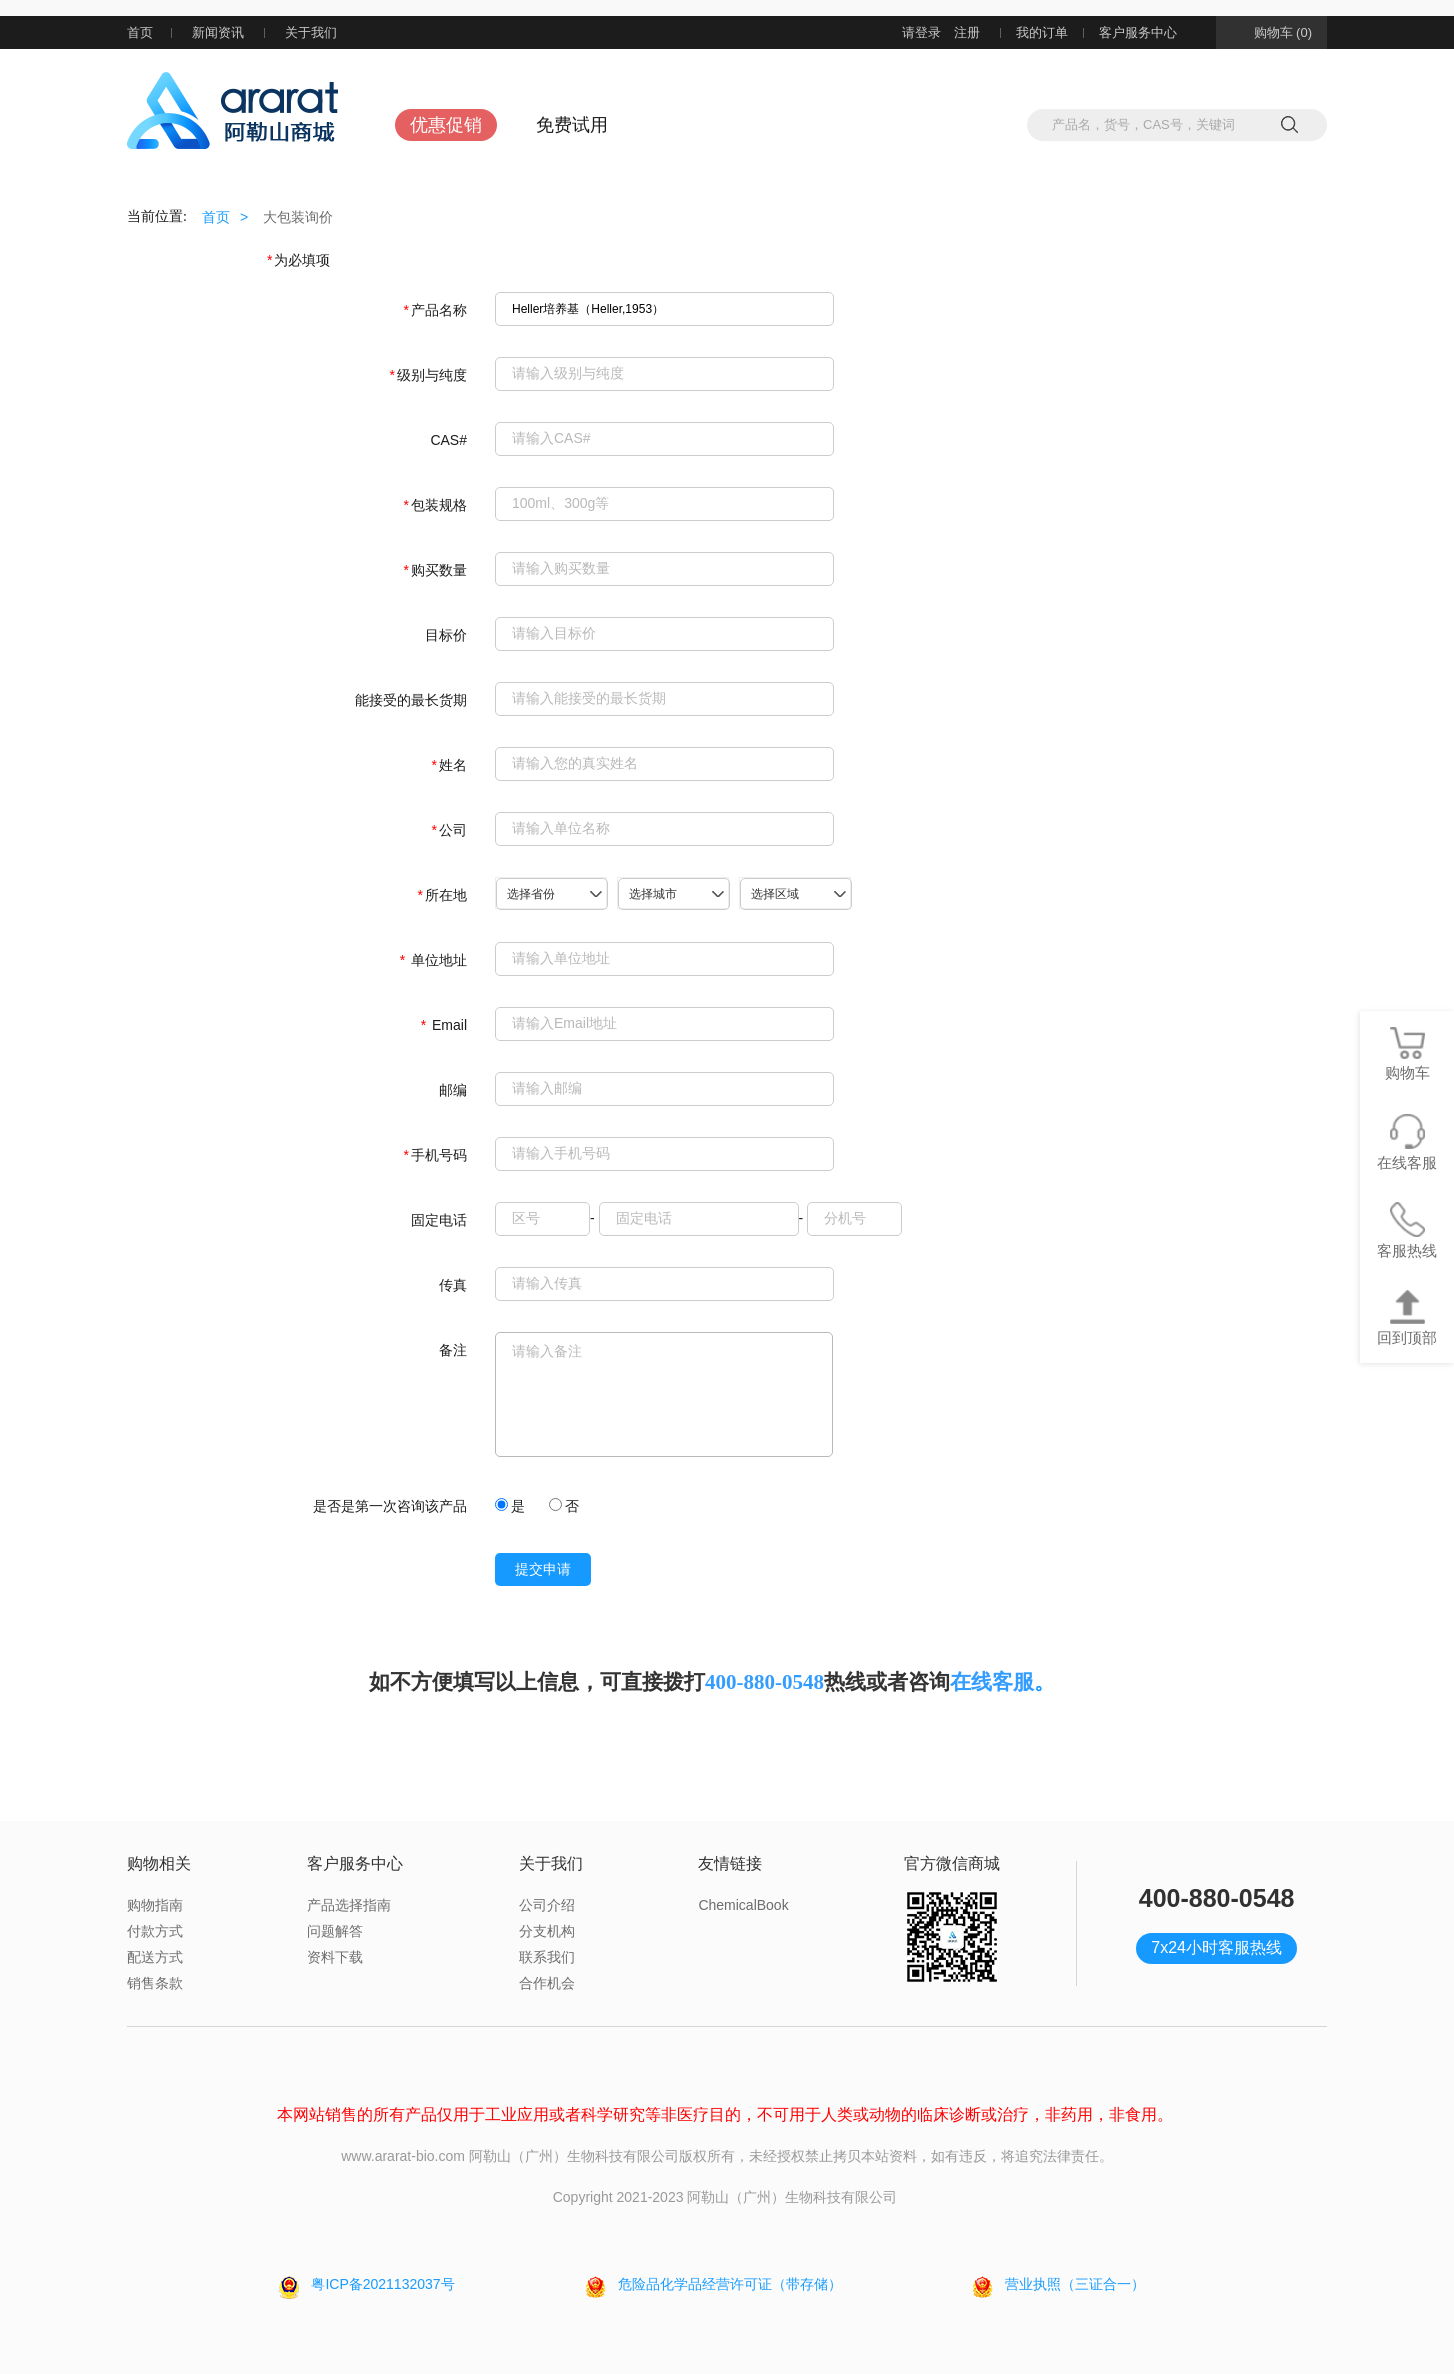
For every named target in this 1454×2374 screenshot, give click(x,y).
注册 (967, 32)
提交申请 (543, 1569)
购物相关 (159, 1863)
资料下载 (335, 1957)
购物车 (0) (1272, 33)
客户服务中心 (1150, 33)
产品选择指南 (349, 1905)
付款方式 (155, 1931)
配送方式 (155, 1957)
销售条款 (155, 1983)
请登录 (921, 32)
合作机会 (547, 1983)
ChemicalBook (743, 1905)
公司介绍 (547, 1905)
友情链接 (730, 1863)
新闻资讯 (218, 32)
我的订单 (1042, 32)
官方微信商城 (952, 1863)
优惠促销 (446, 125)
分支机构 (547, 1931)
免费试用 (572, 125)
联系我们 (547, 1957)
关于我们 (323, 33)
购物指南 (155, 1905)
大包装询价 (298, 217)
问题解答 (335, 1931)
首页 (140, 32)
